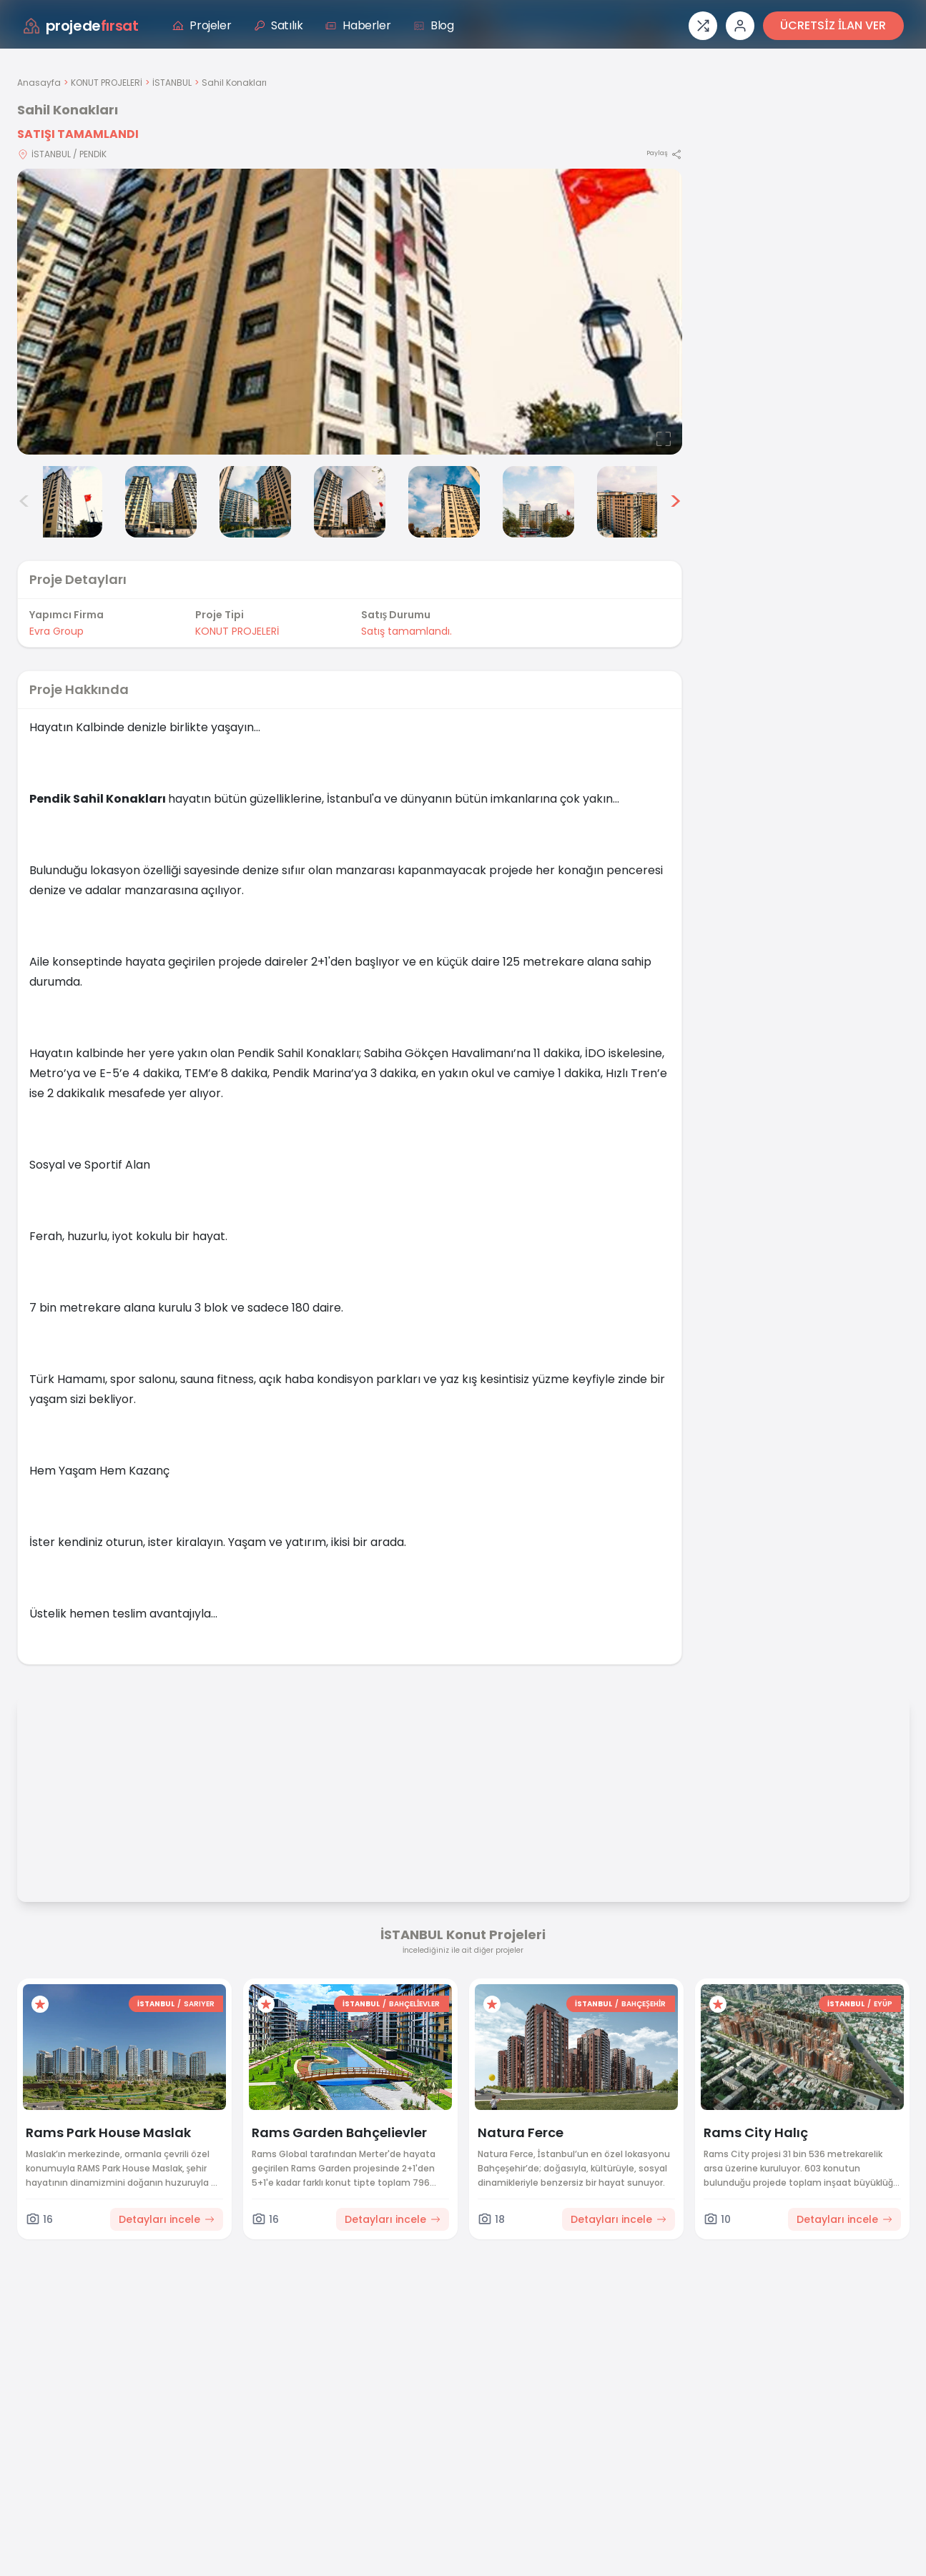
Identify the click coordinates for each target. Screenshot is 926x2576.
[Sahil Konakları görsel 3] (161, 502)
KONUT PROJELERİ (106, 82)
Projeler (201, 25)
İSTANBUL (172, 82)
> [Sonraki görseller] (675, 501)
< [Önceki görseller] (24, 501)
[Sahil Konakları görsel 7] (538, 502)
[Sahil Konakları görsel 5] (349, 502)
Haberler (357, 25)
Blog (433, 25)
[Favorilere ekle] (40, 2004)
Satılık (278, 25)
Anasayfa (39, 82)
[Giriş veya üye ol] (740, 25)
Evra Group (56, 631)
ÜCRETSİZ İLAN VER (833, 25)
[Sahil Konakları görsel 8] (633, 502)
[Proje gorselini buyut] (349, 312)
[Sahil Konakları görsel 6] (444, 502)
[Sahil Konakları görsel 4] (255, 502)
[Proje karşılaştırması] (703, 25)
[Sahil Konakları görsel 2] (66, 502)
